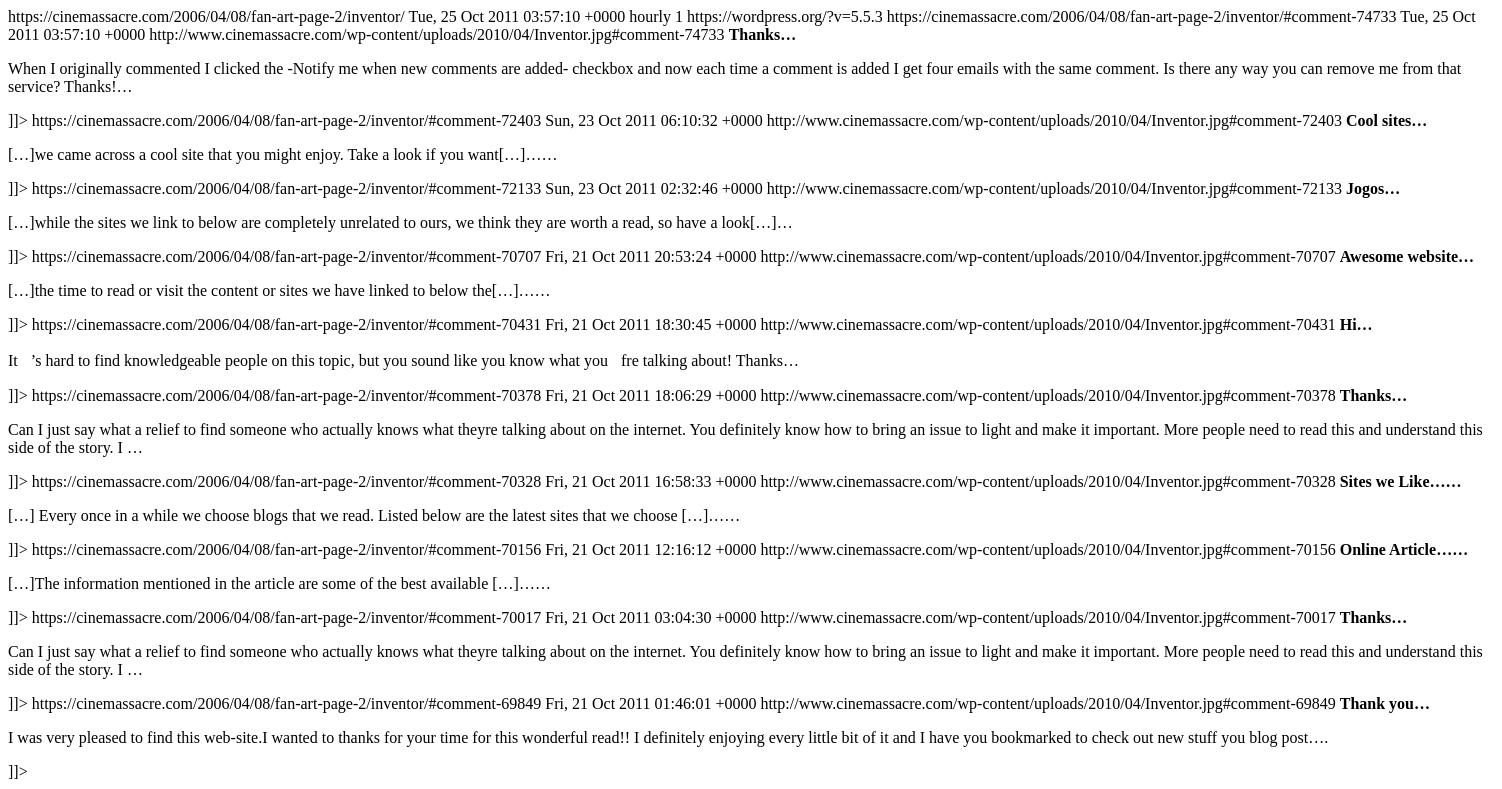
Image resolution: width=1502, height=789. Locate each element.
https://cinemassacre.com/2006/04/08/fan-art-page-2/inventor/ (751, 394)
